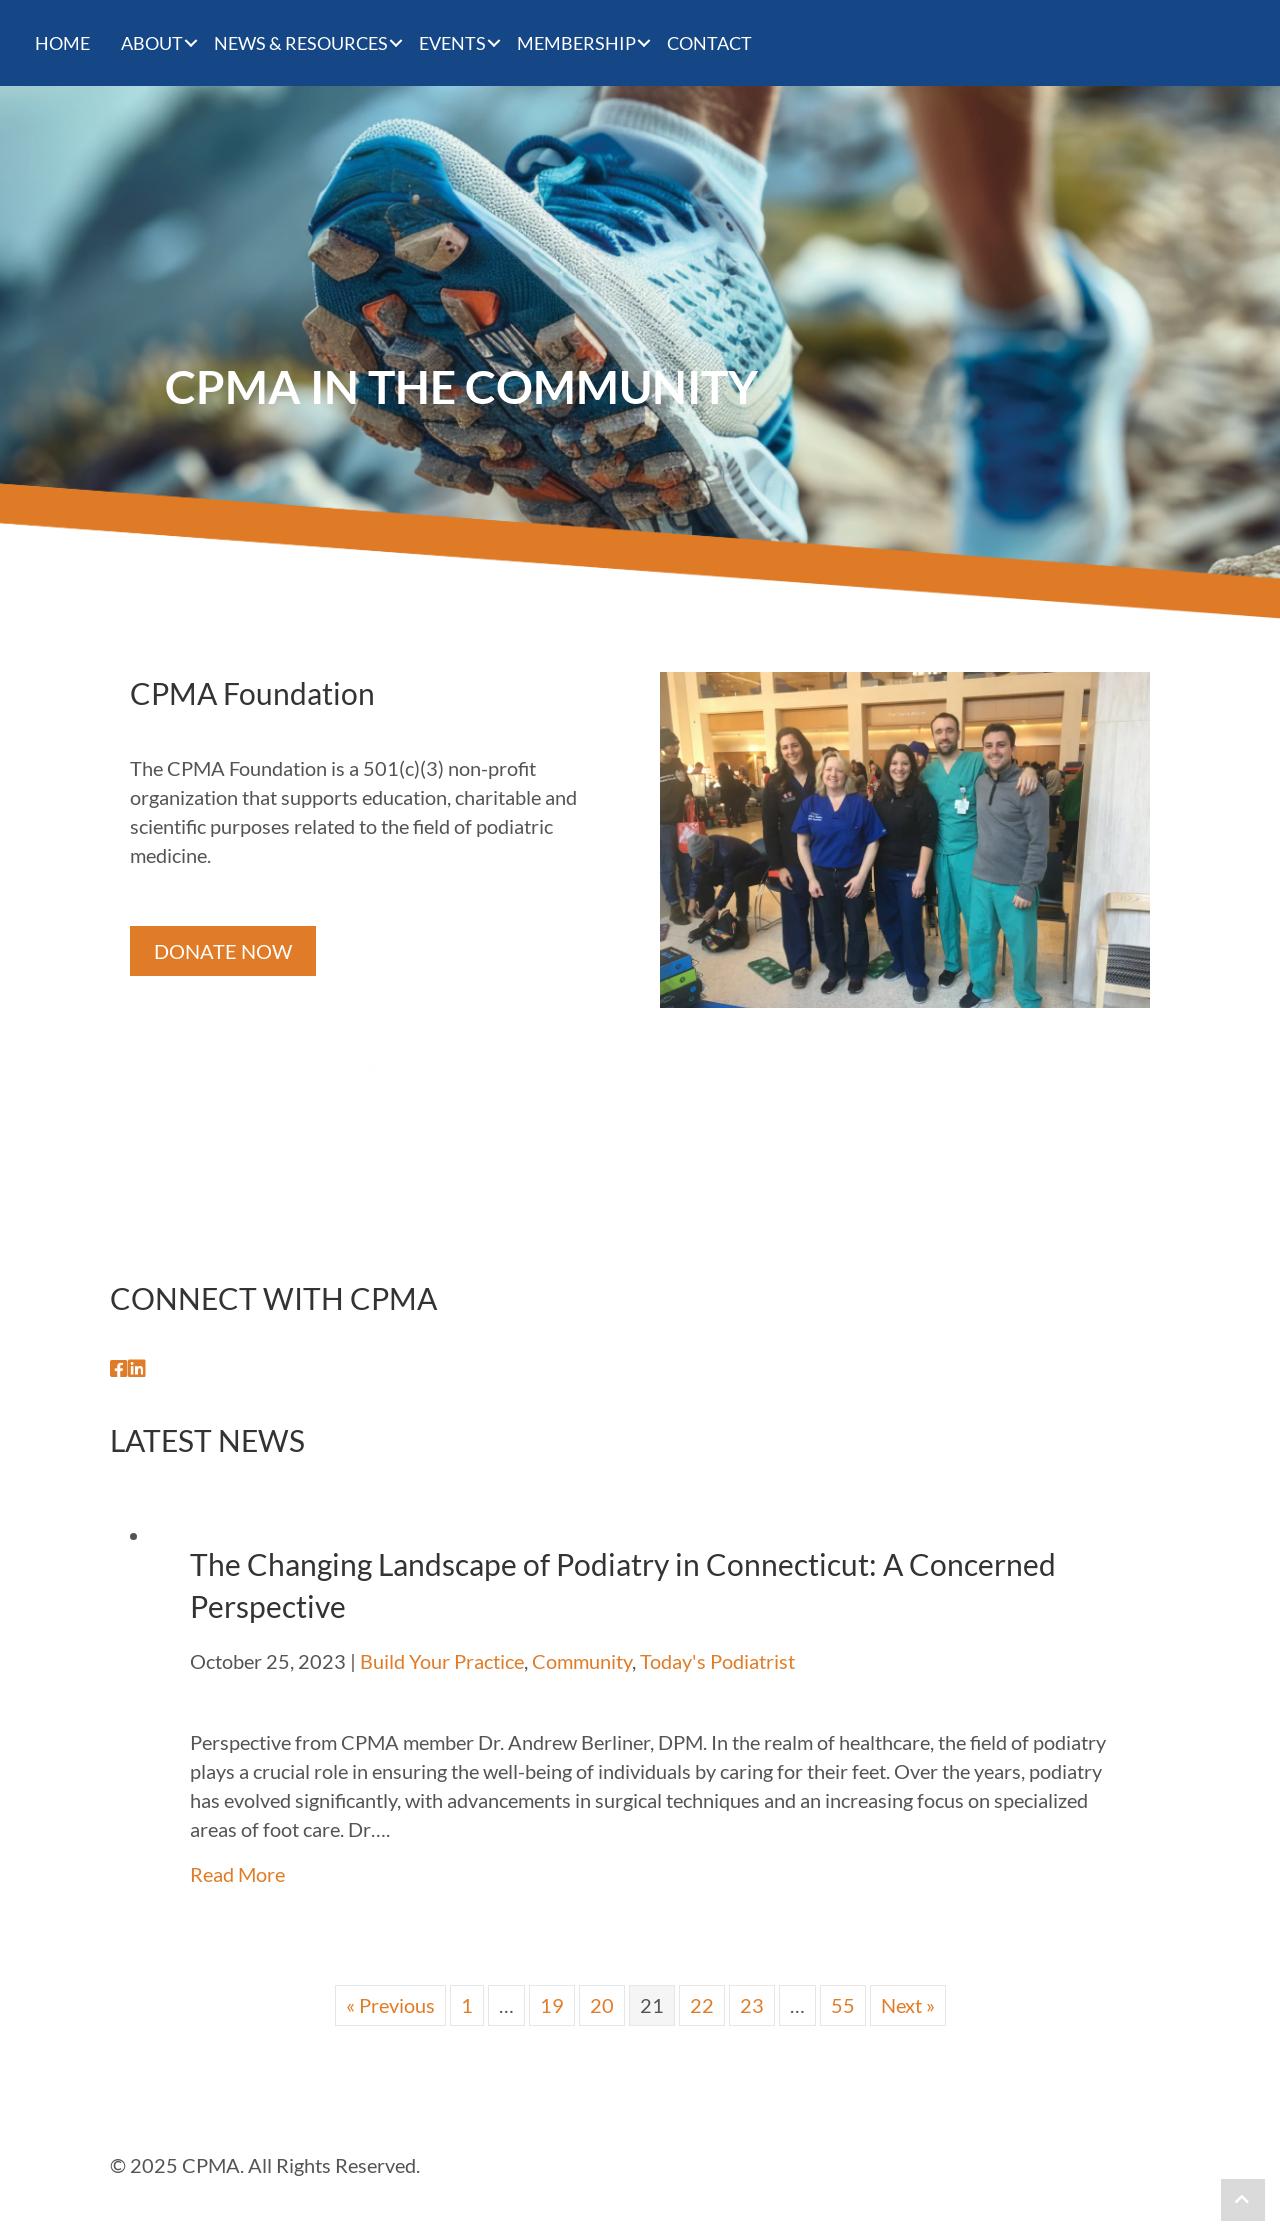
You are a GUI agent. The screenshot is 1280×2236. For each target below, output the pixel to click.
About (152, 43)
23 (752, 2005)
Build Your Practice (442, 1661)
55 (843, 2005)
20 (602, 2005)
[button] (119, 1369)
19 (552, 2005)
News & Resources (301, 43)
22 (702, 2005)
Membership (576, 43)
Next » (908, 2005)
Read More (237, 1874)
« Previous (390, 2005)
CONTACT (709, 43)
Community (582, 1661)
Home (62, 43)
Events (452, 43)
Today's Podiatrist (717, 1661)
